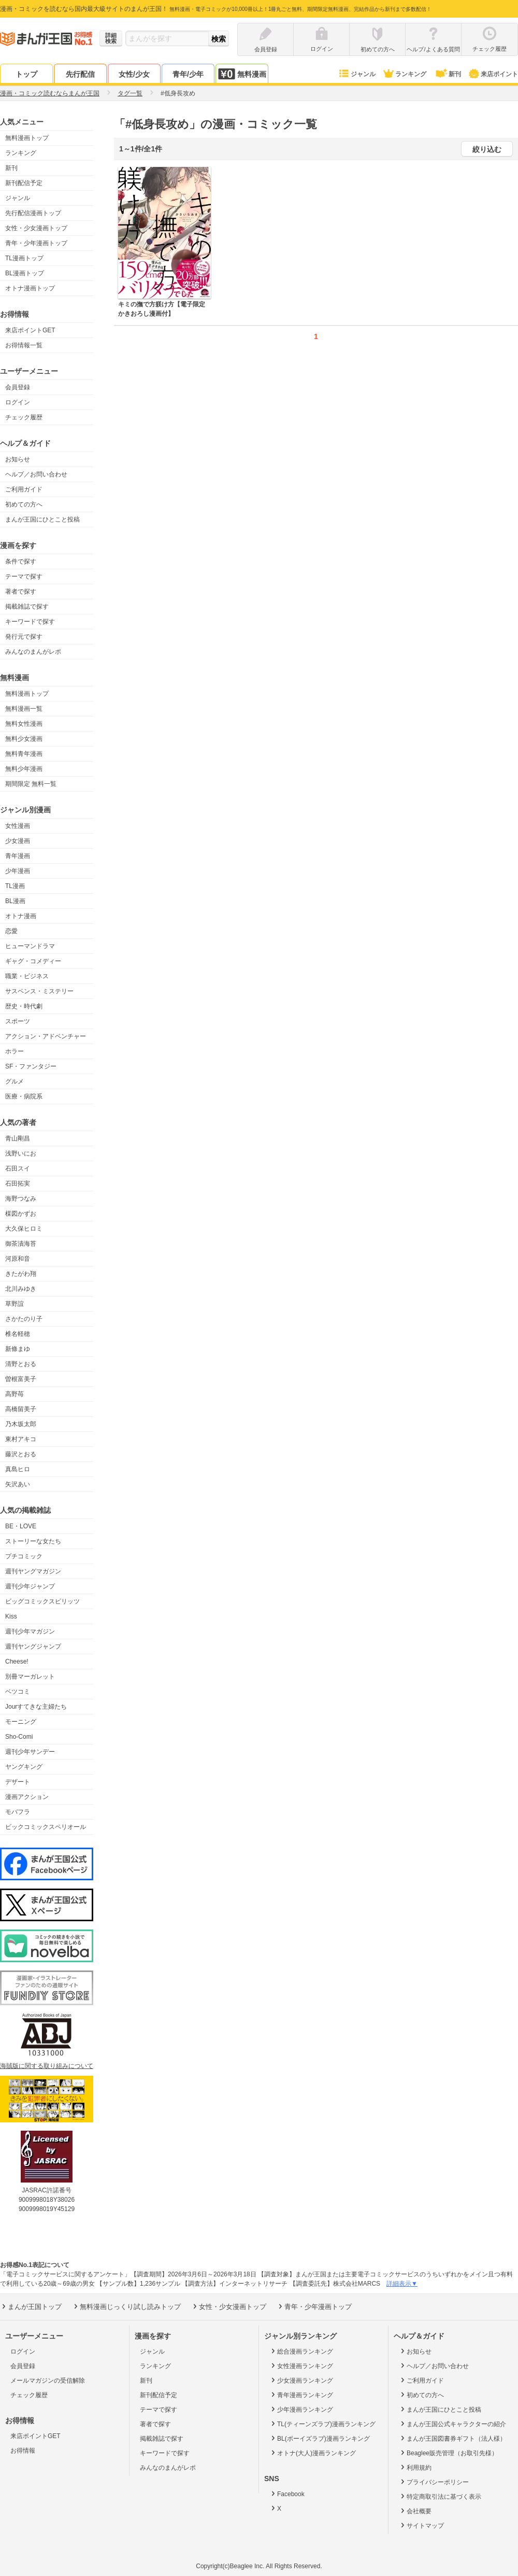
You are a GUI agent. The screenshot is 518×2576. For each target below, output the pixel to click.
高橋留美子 (20, 1409)
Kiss (11, 1616)
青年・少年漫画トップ (36, 243)
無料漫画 (242, 73)
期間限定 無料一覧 (30, 783)
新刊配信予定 (23, 183)
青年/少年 (188, 74)
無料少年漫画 (23, 768)
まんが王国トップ (31, 2306)
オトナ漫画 (20, 916)
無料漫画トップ (27, 138)
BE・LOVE (20, 1526)
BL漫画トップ (24, 273)
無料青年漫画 (23, 753)
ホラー (14, 1051)
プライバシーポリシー (434, 2482)
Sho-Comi (19, 1736)
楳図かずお (20, 1213)
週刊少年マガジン (30, 1631)
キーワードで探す (30, 621)
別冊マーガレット (30, 1676)
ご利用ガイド (23, 489)
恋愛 (11, 931)
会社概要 (415, 2511)
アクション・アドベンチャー (45, 1036)
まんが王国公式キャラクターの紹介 (452, 2423)
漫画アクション (27, 1796)
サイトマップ (421, 2525)
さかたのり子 (23, 1318)
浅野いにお (20, 1153)
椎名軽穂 (17, 1334)
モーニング (20, 1721)
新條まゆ (17, 1349)
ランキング (404, 74)
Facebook (287, 2493)
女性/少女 (134, 74)
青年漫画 (17, 856)
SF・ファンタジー (30, 1066)
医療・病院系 (23, 1096)
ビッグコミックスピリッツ (42, 1601)
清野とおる (20, 1364)
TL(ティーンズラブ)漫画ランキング (322, 2423)
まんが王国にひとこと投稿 (42, 519)
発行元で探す (23, 636)
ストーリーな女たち (33, 1541)
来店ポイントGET (30, 330)
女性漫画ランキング (301, 2365)
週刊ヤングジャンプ (33, 1646)
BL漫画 (15, 901)
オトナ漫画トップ (30, 288)
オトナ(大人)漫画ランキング (312, 2452)
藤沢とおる (20, 1454)
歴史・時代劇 (23, 1006)
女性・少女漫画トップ (36, 228)
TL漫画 (15, 886)
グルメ (14, 1081)
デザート (17, 1781)
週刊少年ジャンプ (30, 1586)
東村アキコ (20, 1439)
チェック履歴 (23, 417)
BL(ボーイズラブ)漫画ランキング (319, 2438)
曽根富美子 (20, 1379)
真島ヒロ (17, 1469)
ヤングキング (23, 1766)
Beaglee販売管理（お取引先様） (448, 2452)
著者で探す (20, 591)
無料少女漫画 (23, 738)
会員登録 (17, 387)
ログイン (17, 402)
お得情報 (22, 2450)
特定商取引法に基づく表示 (440, 2496)
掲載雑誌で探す (27, 606)
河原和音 (17, 1258)
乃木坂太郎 (20, 1424)
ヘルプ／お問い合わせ (36, 474)
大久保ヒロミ (23, 1228)
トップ (26, 74)
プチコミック (23, 1556)
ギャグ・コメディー (33, 961)
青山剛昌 (17, 1138)
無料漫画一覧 (23, 708)
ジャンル (357, 74)
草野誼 (14, 1303)
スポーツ (17, 1021)
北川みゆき (20, 1288)
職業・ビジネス (27, 976)
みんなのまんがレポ (33, 651)
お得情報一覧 (23, 345)
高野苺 (14, 1394)
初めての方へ (23, 504)
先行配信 (80, 74)
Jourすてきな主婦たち (36, 1706)
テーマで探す (23, 576)
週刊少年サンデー (30, 1751)
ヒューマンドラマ (30, 946)
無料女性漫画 (23, 723)
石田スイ (17, 1168)
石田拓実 (17, 1183)
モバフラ (17, 1811)
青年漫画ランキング (301, 2394)
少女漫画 (17, 840)
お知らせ (17, 459)
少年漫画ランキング (301, 2409)
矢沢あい (17, 1484)
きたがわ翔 (20, 1273)
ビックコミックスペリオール (45, 1827)
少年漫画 (17, 871)
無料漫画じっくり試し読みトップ (126, 2306)
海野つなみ (20, 1198)
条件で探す (20, 561)
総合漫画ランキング (301, 2351)
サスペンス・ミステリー (39, 991)
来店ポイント (493, 74)
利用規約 (415, 2467)
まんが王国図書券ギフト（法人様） (452, 2438)
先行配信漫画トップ (33, 213)
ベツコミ (17, 1691)
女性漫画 (17, 825)
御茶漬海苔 (20, 1243)
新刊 (448, 74)
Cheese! (16, 1661)
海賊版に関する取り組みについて (46, 2066)
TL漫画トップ (24, 258)
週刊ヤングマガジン (33, 1571)
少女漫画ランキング (301, 2380)
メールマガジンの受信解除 (47, 2380)
